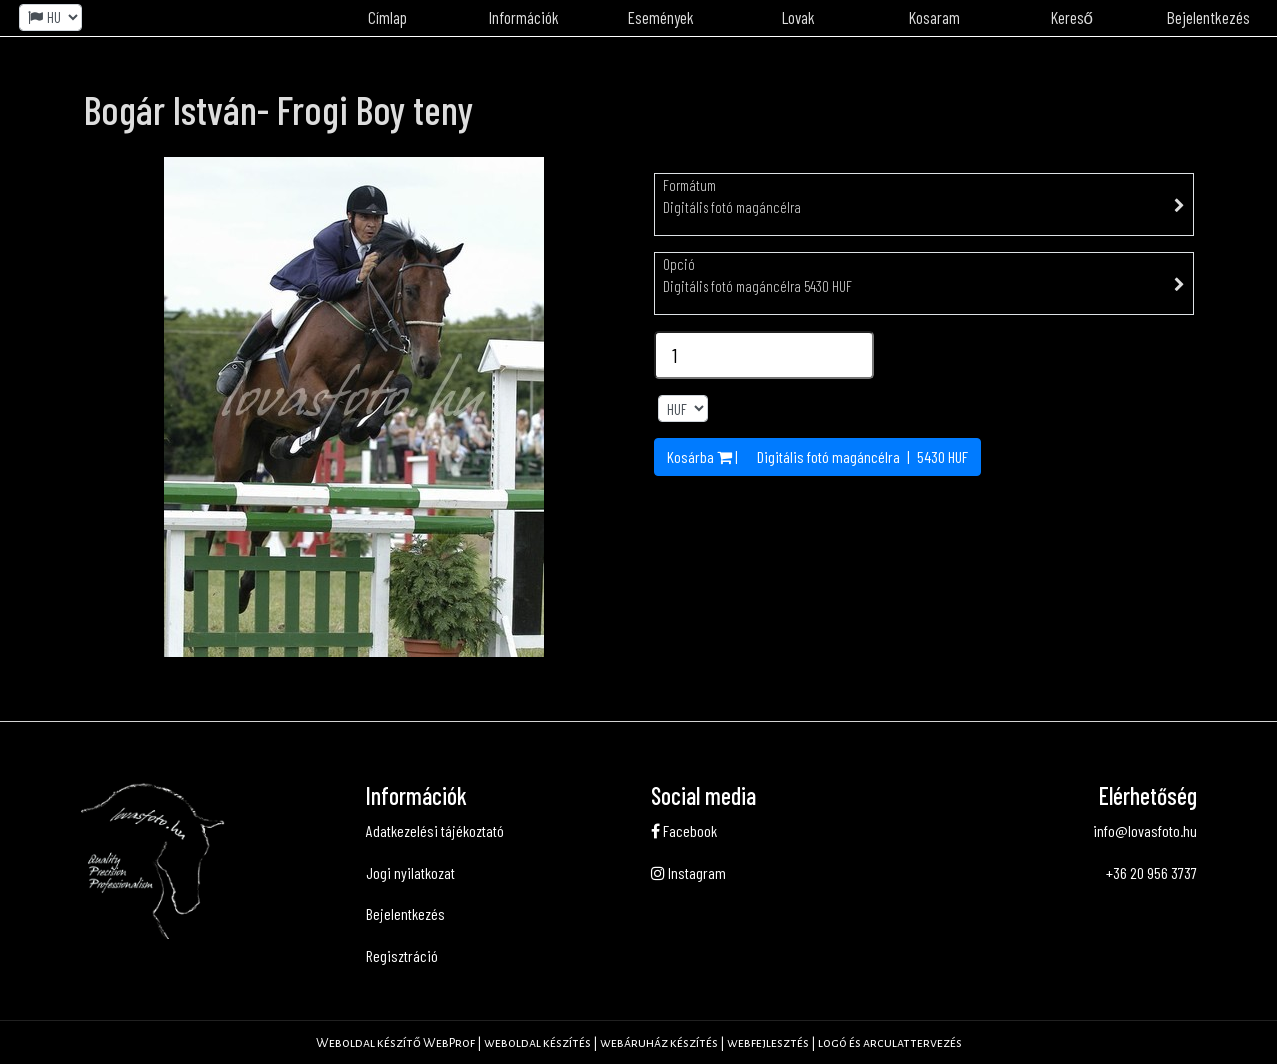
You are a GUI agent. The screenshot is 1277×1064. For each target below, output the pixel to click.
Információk (524, 17)
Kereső (1072, 17)
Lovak (798, 17)
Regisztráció (402, 955)
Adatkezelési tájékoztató (435, 830)
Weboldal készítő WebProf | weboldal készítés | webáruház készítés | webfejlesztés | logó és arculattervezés (639, 1043)
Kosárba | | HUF (817, 456)
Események (661, 17)
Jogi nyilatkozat (410, 872)
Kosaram (934, 17)
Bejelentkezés (405, 913)
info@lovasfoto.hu (1145, 830)
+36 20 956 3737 (1151, 872)
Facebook (684, 830)
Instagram (688, 872)
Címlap (387, 17)
